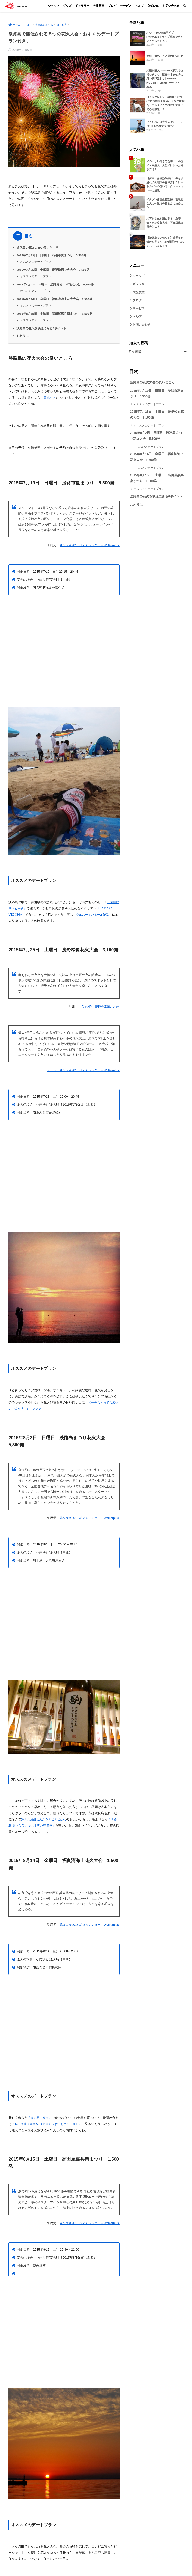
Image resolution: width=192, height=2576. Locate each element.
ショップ (53, 17)
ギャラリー (82, 17)
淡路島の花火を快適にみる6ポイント (41, 340)
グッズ (67, 17)
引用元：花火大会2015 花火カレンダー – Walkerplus (81, 1082)
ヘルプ (139, 17)
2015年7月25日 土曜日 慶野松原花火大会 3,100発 (53, 281)
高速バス (50, 409)
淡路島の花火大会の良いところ (37, 259)
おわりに (22, 347)
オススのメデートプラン (35, 302)
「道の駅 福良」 (40, 2129)
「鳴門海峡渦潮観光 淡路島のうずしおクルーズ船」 (52, 2135)
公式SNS (153, 17)
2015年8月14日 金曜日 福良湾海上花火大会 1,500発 (54, 310)
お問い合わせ (171, 17)
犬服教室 (98, 17)
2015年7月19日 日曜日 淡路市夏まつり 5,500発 (51, 266)
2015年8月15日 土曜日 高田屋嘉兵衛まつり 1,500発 (54, 325)
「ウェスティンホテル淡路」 (94, 926)
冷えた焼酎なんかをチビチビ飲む (45, 1831)
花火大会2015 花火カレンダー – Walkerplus (88, 557)
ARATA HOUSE (27, 5)
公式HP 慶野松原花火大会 (99, 1018)
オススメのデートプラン (35, 273)
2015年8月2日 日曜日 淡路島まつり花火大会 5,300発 (55, 296)
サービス (125, 17)
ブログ (112, 17)
